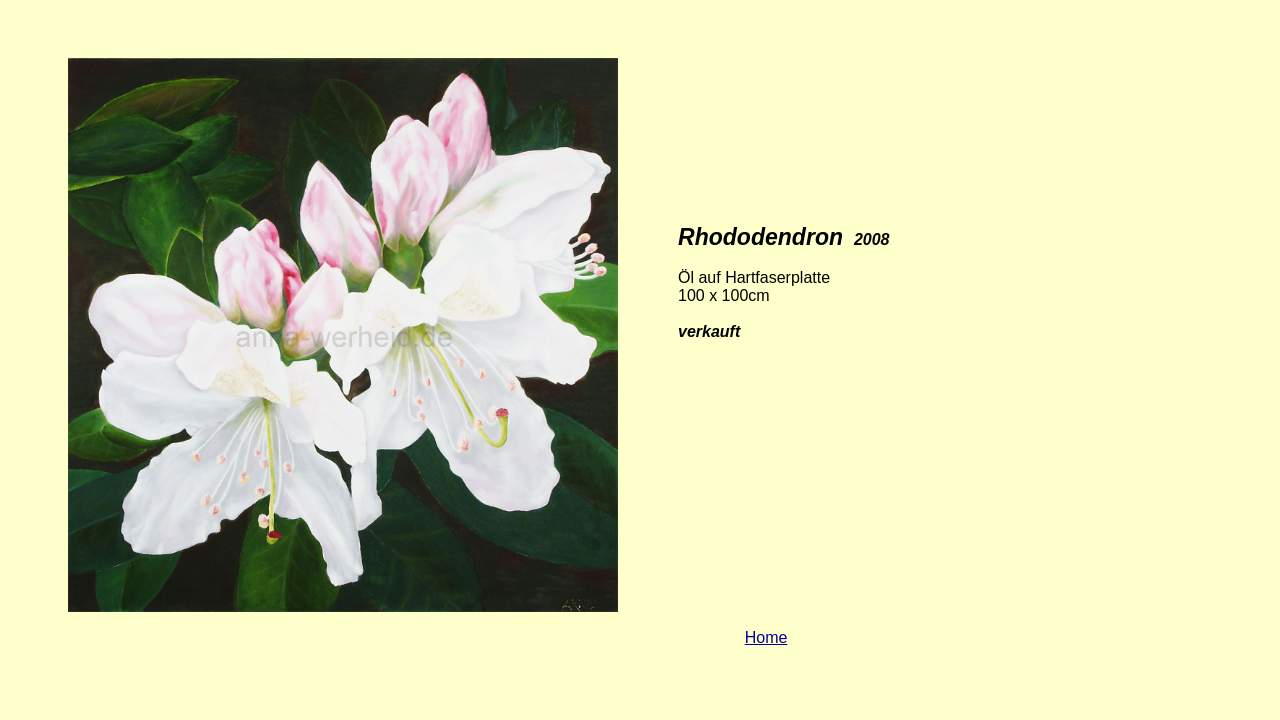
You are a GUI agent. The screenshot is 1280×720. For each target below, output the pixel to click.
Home (766, 637)
